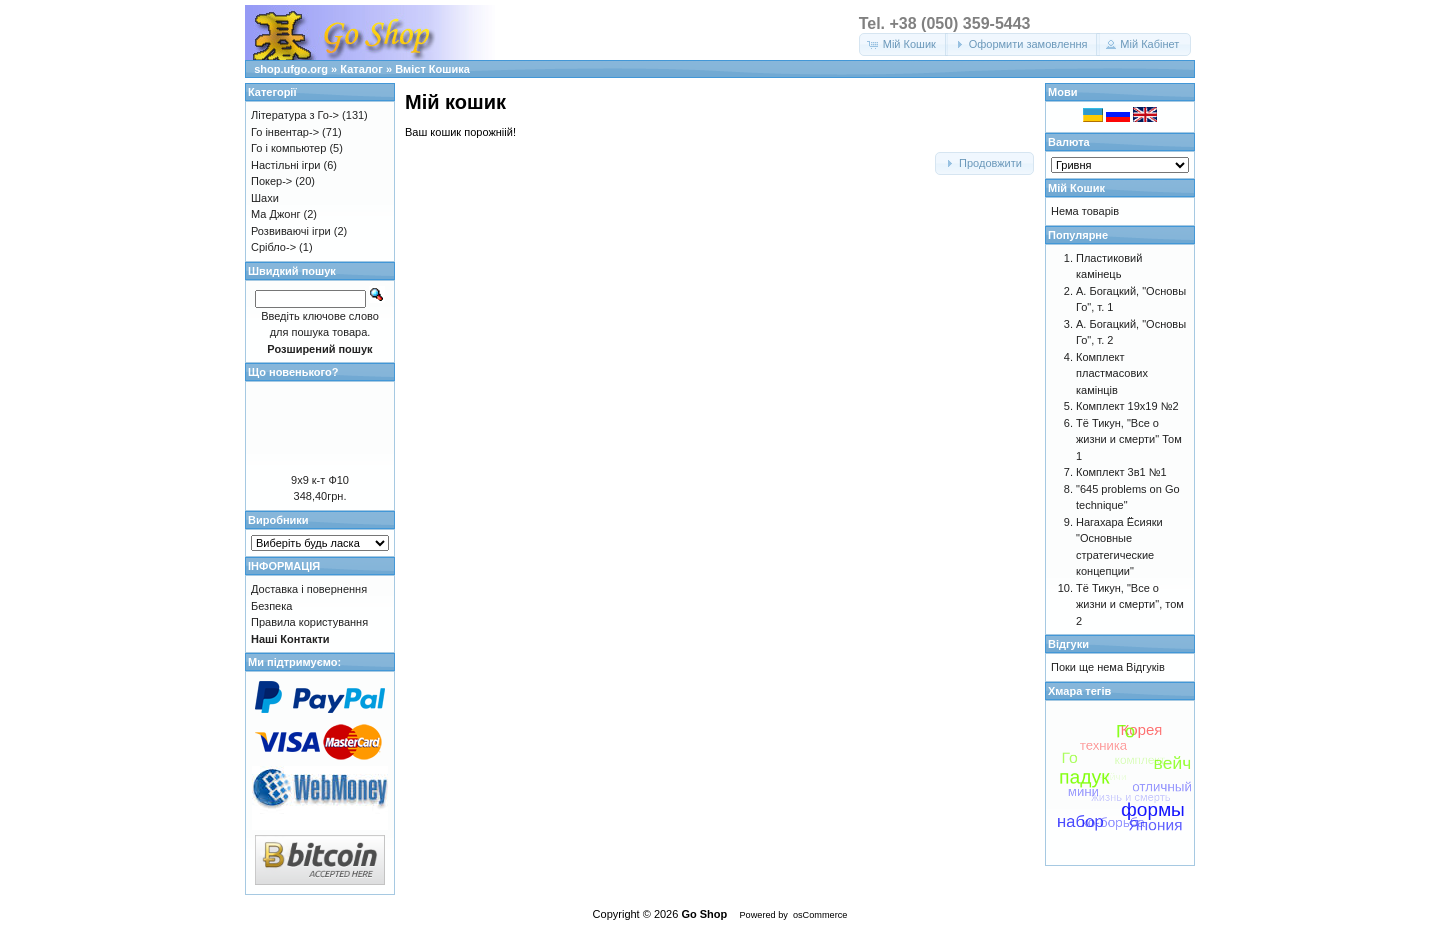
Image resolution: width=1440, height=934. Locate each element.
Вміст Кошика (432, 69)
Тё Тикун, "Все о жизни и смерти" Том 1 (1129, 439)
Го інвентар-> (285, 132)
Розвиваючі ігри (291, 231)
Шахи (265, 198)
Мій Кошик (1076, 188)
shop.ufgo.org (291, 69)
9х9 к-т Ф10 (320, 480)
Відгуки (1068, 644)
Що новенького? (293, 372)
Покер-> (271, 181)
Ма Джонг (275, 214)
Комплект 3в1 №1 (1121, 472)
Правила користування (309, 622)
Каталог (361, 69)
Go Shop (704, 914)
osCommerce (820, 915)
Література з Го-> (295, 115)
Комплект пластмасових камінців (1112, 373)
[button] (903, 44)
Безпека (271, 606)
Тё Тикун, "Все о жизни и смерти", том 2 (1130, 604)
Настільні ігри (286, 165)
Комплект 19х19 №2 (1127, 406)
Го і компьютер (288, 148)
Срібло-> (273, 247)
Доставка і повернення (309, 589)
